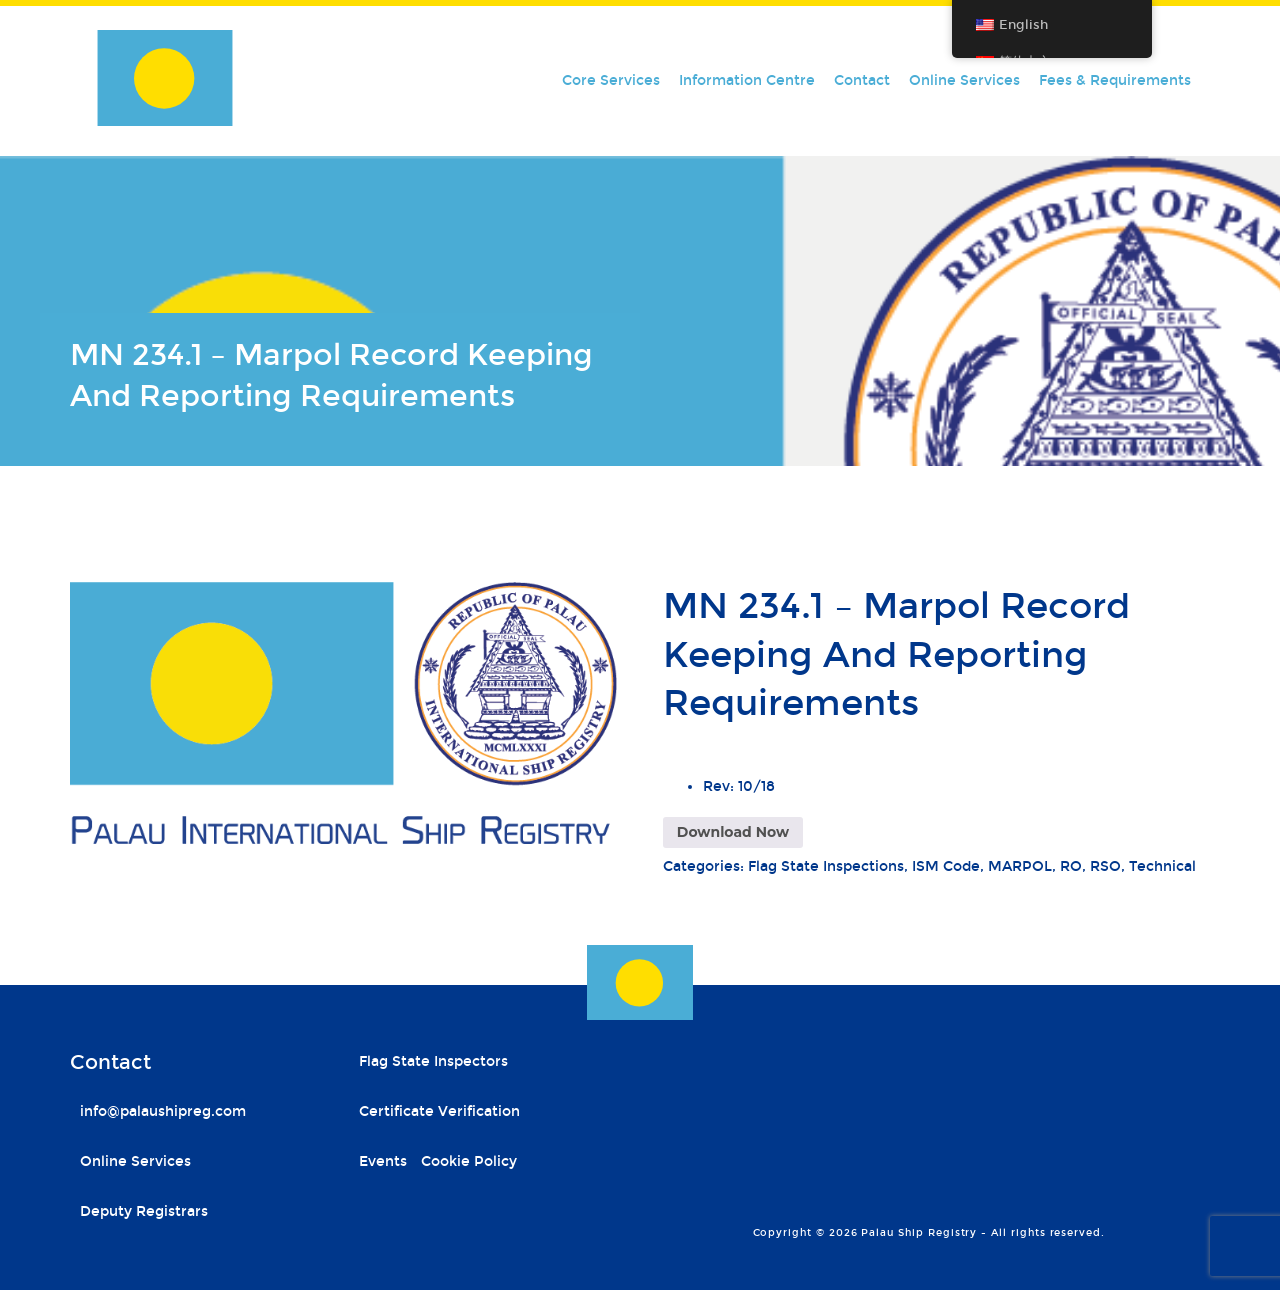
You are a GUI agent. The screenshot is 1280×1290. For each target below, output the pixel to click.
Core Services (611, 80)
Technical (1162, 866)
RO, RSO (1090, 866)
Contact (862, 80)
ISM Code (946, 866)
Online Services (964, 80)
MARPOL (1020, 866)
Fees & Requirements (1115, 80)
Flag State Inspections (826, 866)
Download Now (733, 832)
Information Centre (747, 80)
